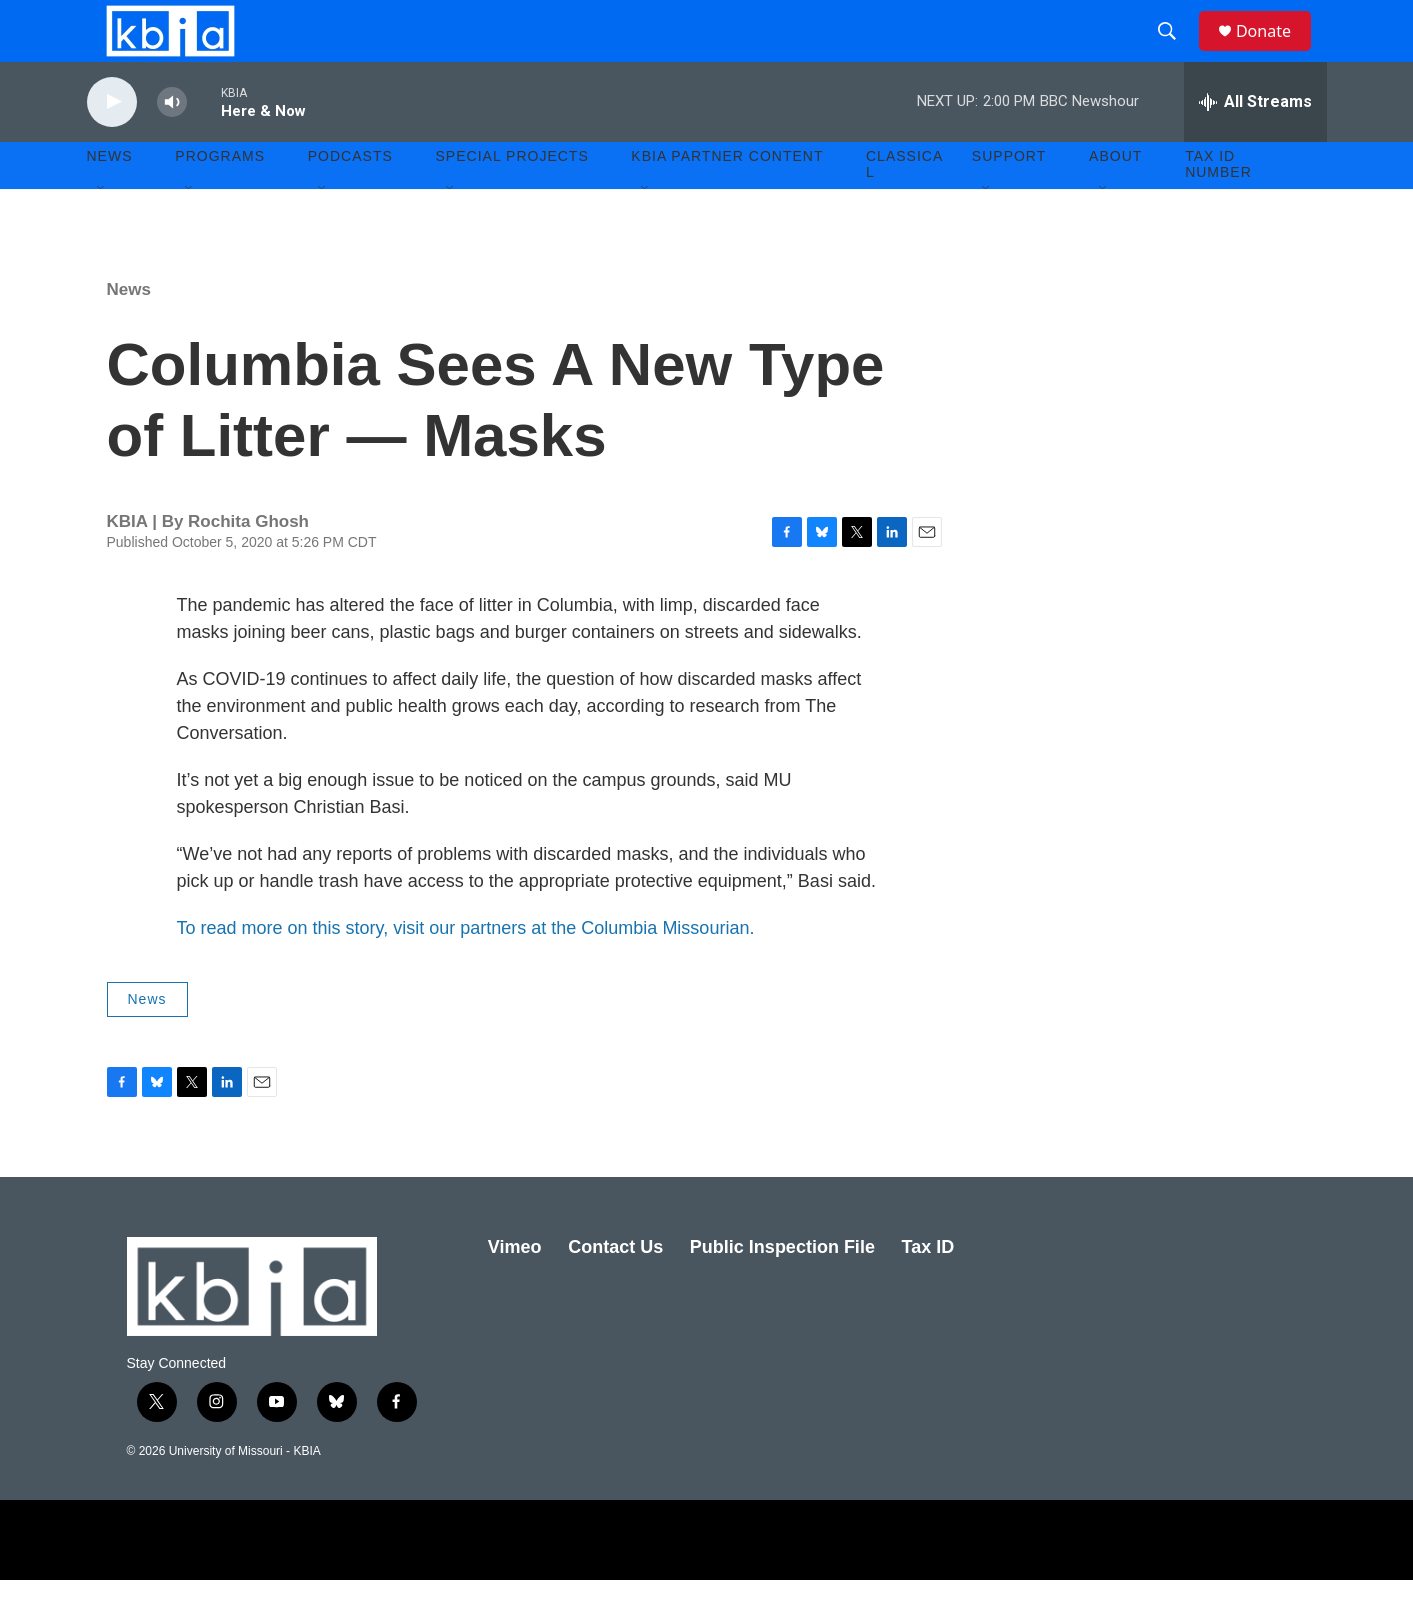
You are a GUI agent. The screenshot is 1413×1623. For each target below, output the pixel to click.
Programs (220, 200)
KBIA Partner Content (727, 200)
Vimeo (515, 1290)
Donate (1276, 52)
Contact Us (615, 1290)
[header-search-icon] (1176, 53)
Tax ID (928, 1290)
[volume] (172, 145)
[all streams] (1255, 145)
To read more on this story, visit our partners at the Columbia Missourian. (466, 971)
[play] (112, 145)
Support (1009, 200)
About (1115, 200)
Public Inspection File (782, 1290)
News (129, 332)
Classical (904, 208)
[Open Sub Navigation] (102, 232)
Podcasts (350, 200)
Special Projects (512, 200)
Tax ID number (1218, 208)
